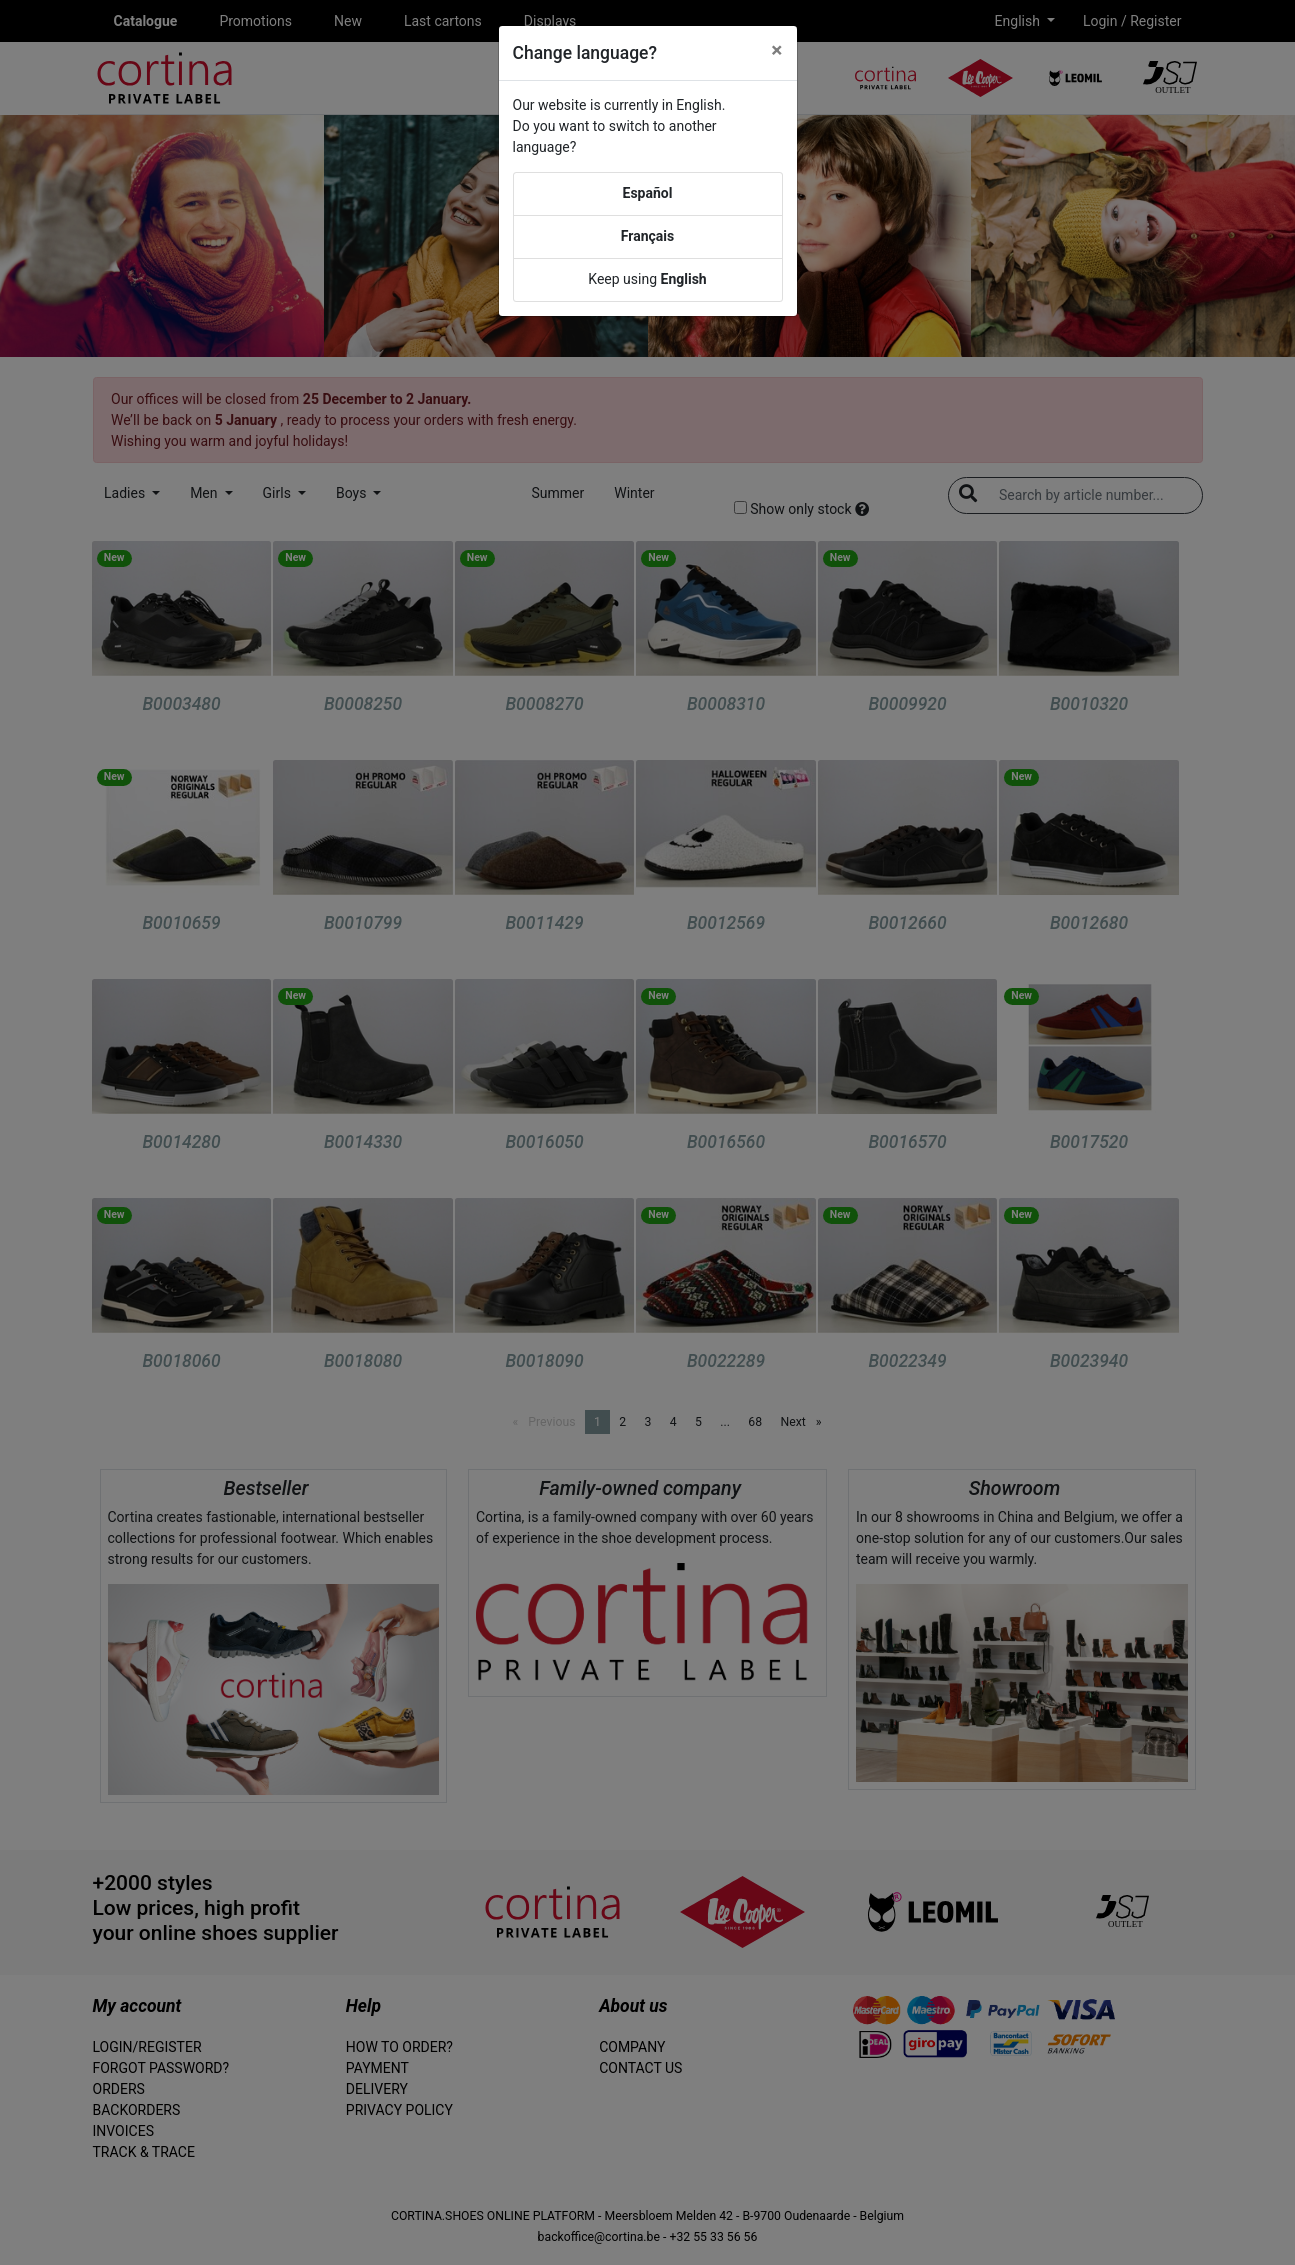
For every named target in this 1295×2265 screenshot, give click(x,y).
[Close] (776, 50)
